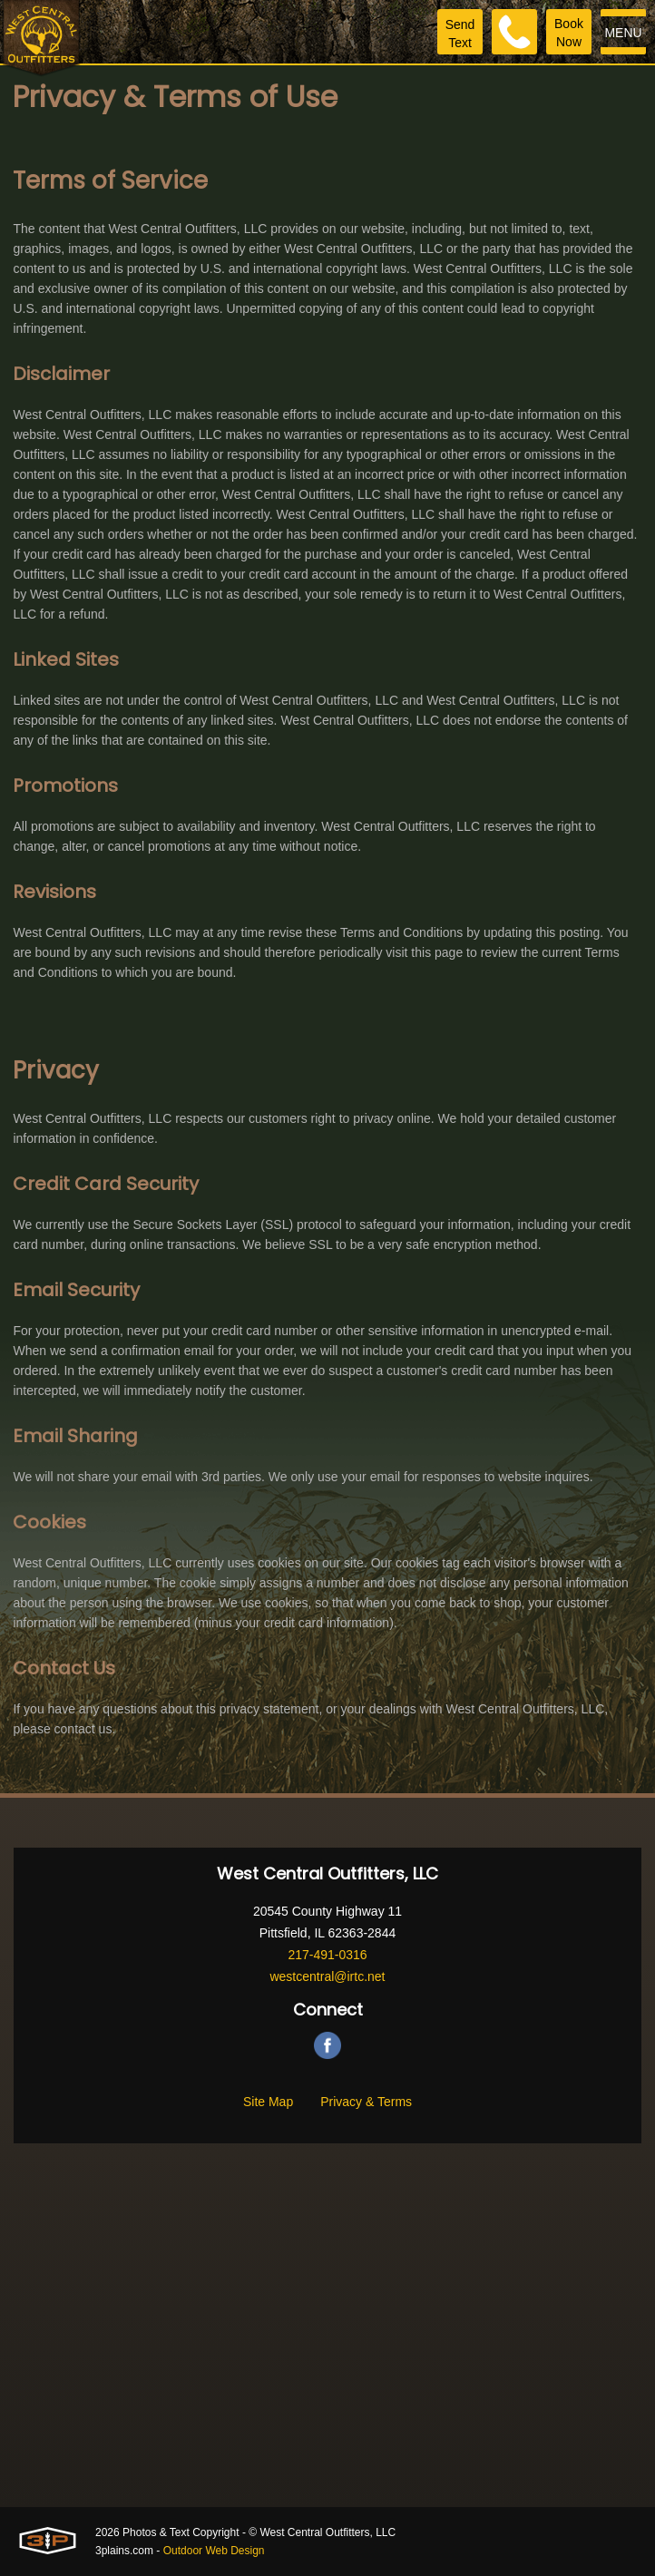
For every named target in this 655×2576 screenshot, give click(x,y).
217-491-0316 (327, 1954)
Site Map (268, 2101)
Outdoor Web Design (214, 2550)
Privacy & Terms (366, 2101)
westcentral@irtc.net (327, 1976)
